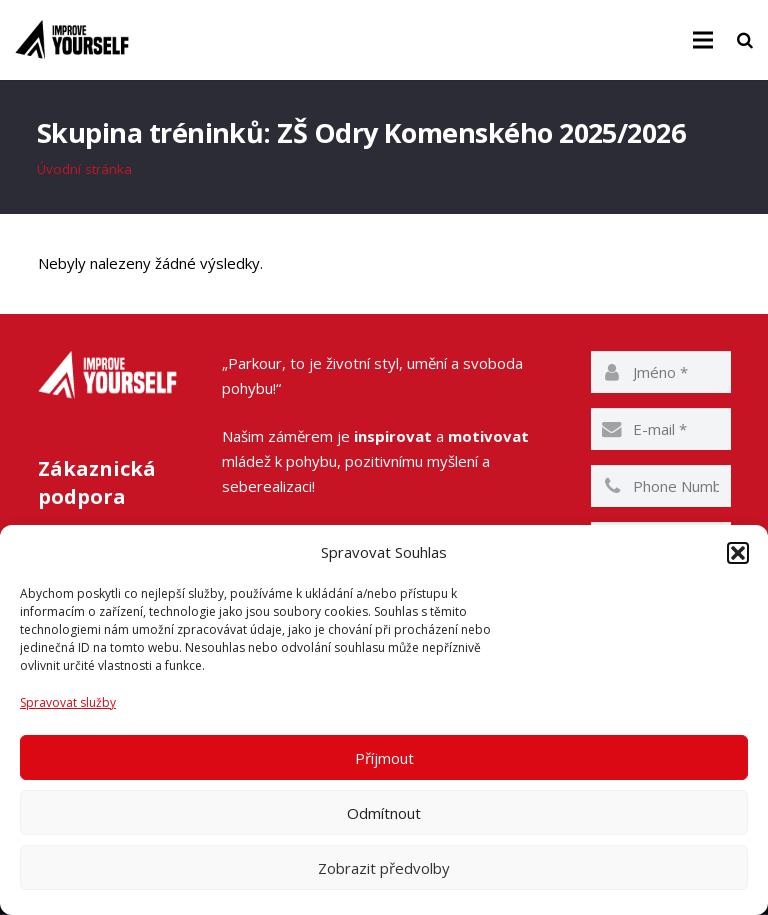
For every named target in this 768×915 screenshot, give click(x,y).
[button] (738, 553)
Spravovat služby (68, 702)
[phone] (661, 487)
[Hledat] (745, 40)
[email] (661, 430)
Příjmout (384, 758)
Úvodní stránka (85, 170)
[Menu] (703, 40)
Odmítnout (384, 813)
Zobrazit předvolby (384, 868)
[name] (661, 373)
